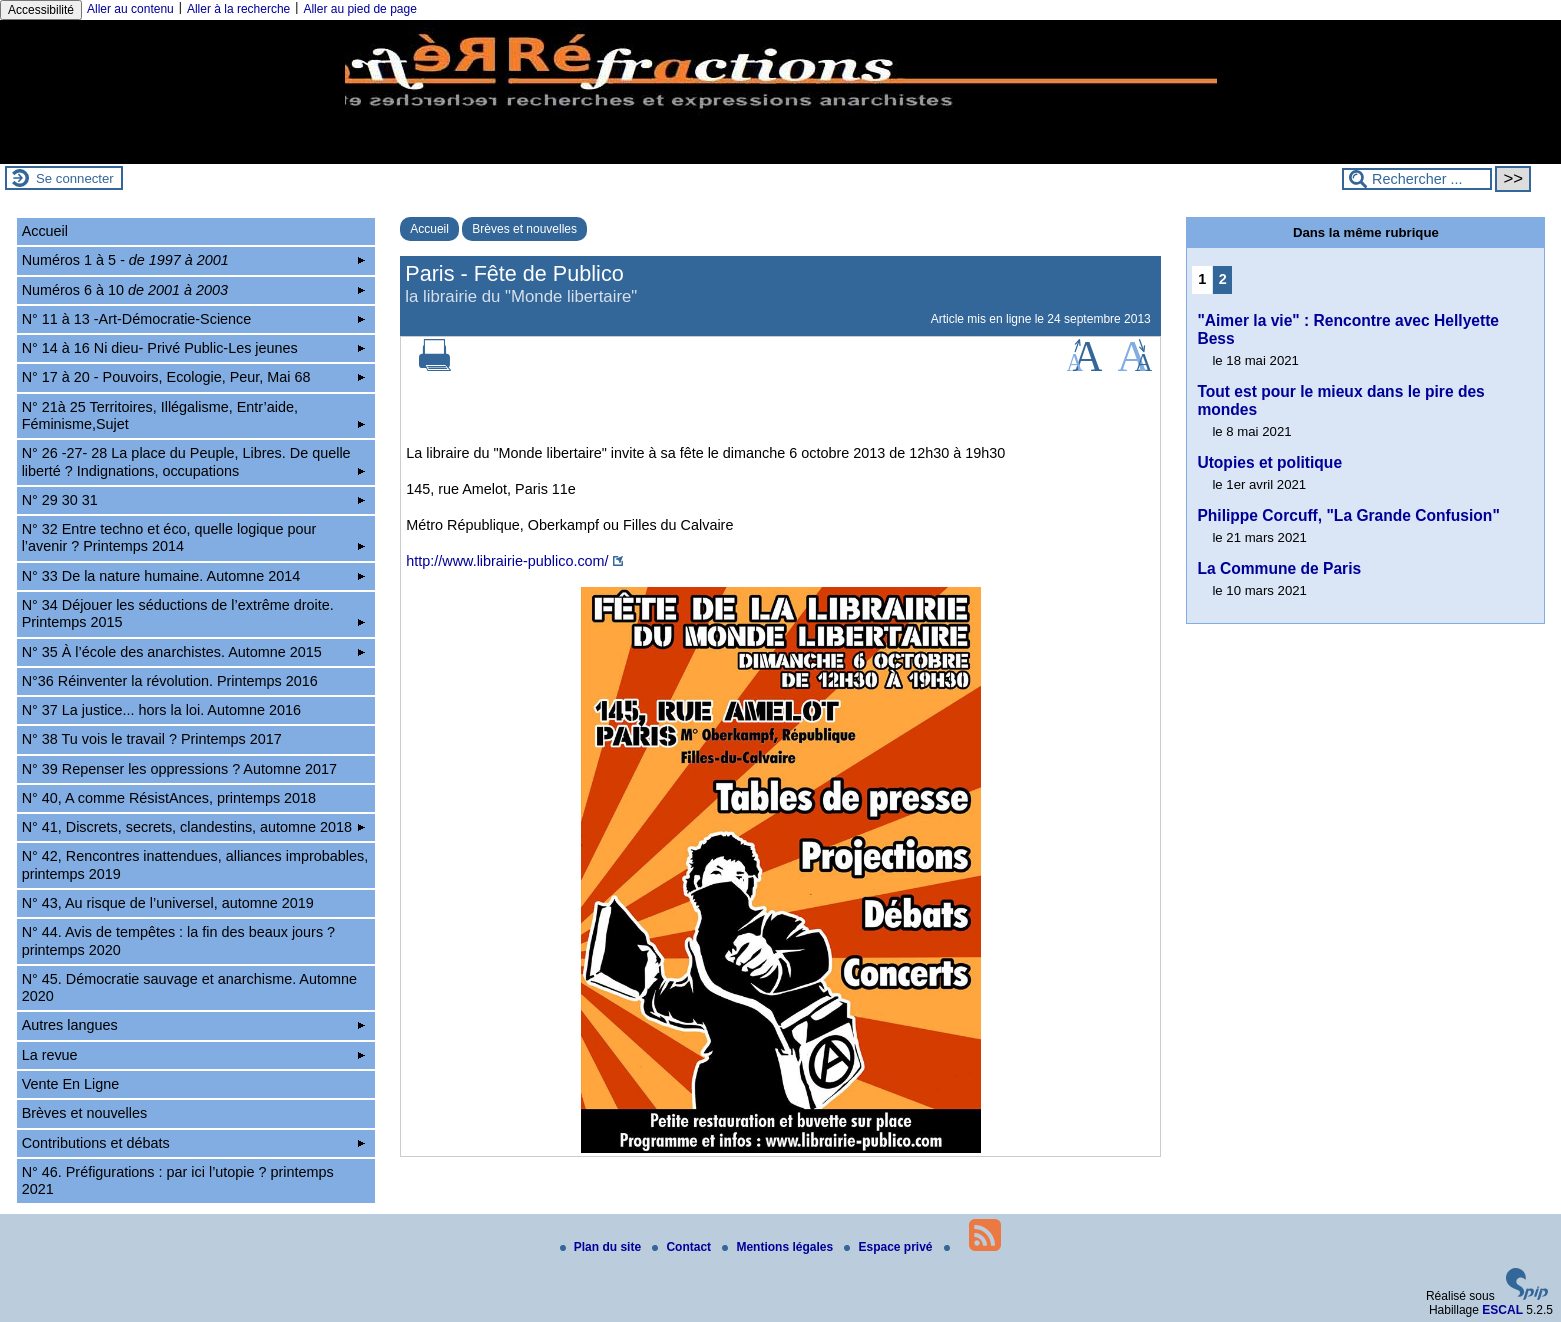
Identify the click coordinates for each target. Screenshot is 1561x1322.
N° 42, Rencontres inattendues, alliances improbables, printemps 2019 (195, 864)
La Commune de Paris (1279, 568)
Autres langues (193, 1025)
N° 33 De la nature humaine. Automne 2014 (193, 576)
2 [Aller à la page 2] (1223, 279)
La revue (193, 1055)
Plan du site (602, 1247)
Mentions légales (779, 1247)
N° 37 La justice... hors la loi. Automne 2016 (161, 710)
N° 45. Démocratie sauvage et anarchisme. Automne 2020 (189, 987)
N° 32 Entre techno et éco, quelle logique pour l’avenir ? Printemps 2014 (193, 537)
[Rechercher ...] (1417, 179)
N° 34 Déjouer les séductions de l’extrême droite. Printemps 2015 (193, 613)
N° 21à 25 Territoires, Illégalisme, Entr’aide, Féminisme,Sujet (193, 415)
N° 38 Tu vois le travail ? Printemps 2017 (152, 739)
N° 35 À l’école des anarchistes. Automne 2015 (193, 652)
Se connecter (75, 178)
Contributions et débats (193, 1143)
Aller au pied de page (359, 9)
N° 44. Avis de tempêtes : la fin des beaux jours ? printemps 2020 (178, 940)
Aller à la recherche (238, 9)
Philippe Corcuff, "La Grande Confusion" (1348, 515)
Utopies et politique (1269, 462)
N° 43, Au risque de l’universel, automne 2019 (168, 903)
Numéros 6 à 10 (193, 290)
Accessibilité (41, 10)
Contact (683, 1247)
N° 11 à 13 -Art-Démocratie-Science (193, 319)
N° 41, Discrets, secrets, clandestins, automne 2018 (193, 827)
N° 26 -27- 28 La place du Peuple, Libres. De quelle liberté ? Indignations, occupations (193, 461)
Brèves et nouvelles (524, 229)
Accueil (429, 229)
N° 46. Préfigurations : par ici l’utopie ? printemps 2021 (178, 1180)
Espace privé (889, 1247)
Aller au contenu (130, 9)
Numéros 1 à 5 (193, 260)
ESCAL (1502, 1310)
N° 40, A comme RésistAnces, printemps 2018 (169, 798)
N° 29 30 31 (193, 500)
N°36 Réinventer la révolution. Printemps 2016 (170, 681)
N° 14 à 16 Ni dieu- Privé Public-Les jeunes (193, 348)
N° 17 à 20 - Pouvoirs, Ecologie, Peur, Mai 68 (193, 377)
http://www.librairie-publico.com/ (507, 561)
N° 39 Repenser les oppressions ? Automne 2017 (179, 769)
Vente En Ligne (71, 1084)
